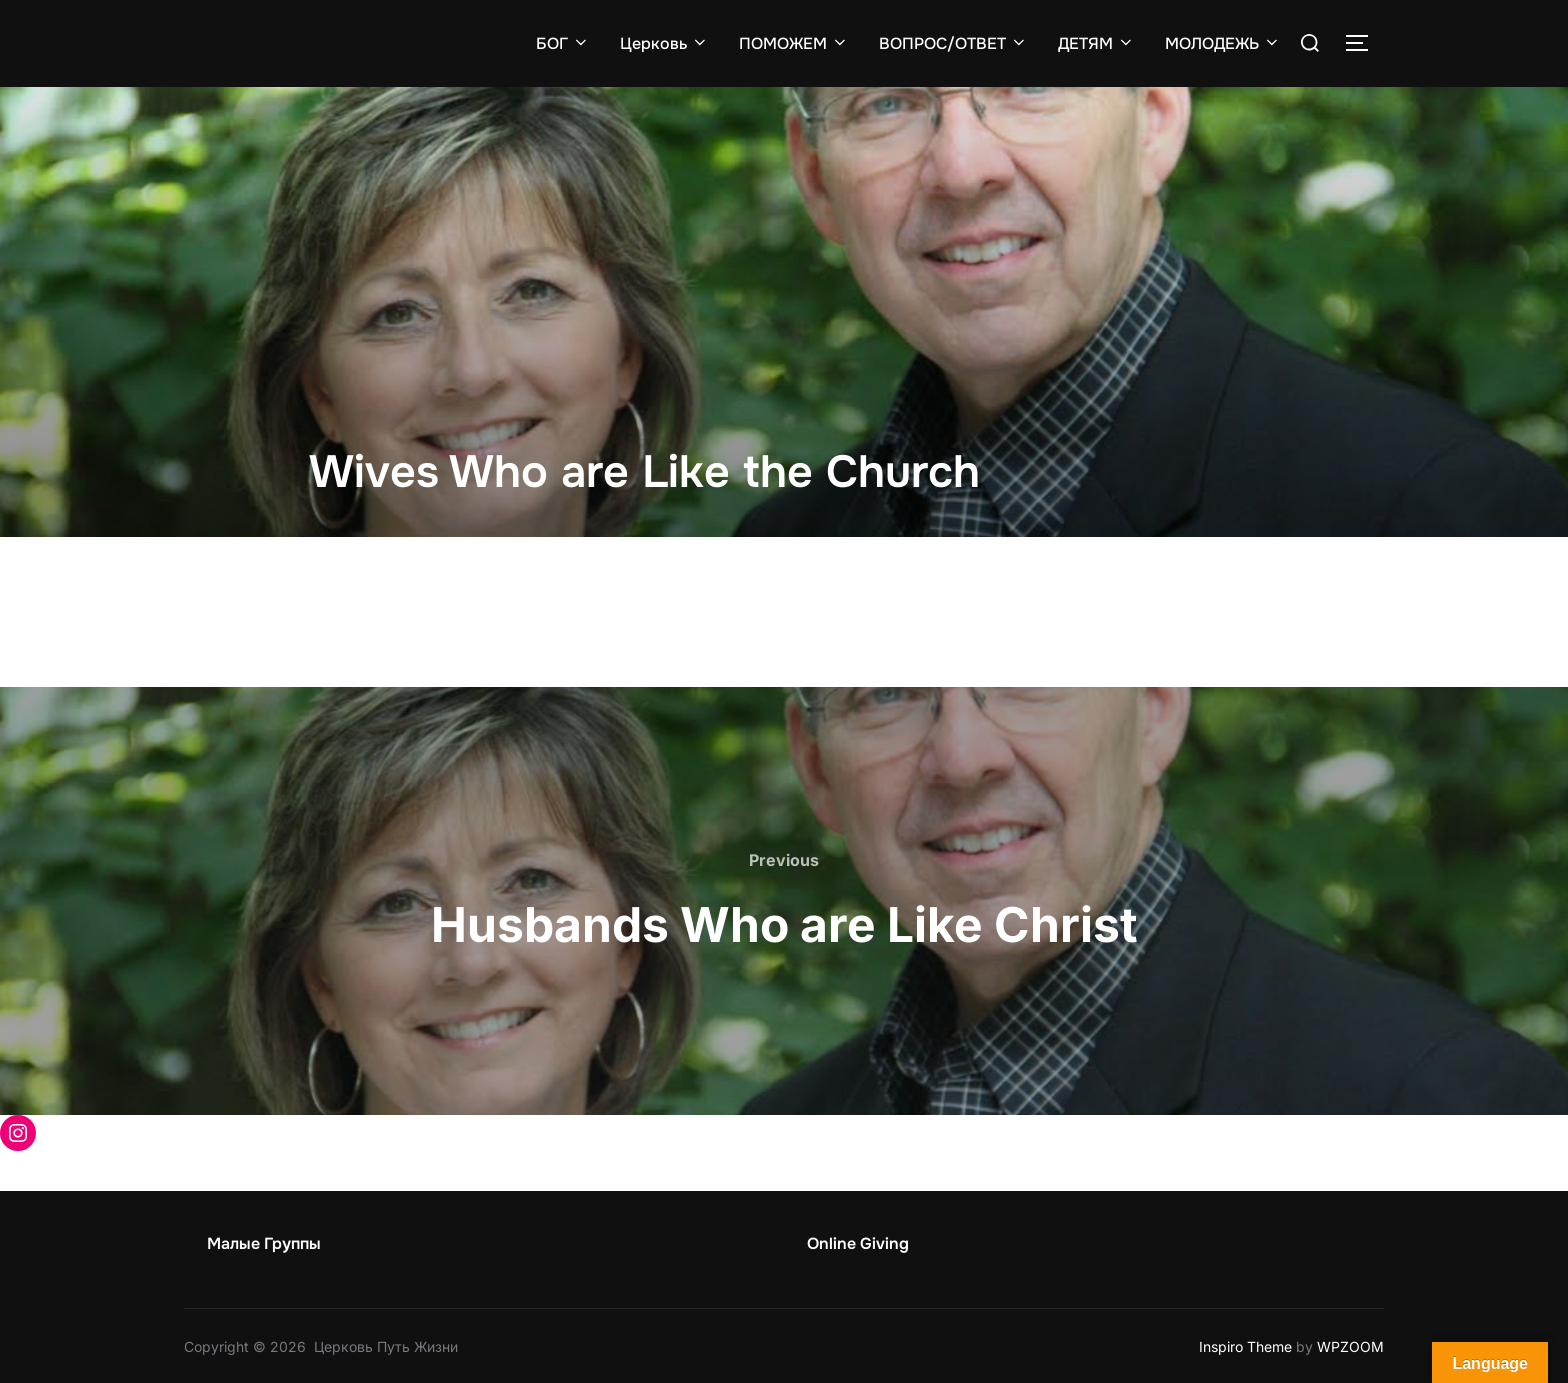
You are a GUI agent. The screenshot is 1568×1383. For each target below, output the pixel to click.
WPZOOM (1350, 1345)
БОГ (563, 42)
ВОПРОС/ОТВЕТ (953, 42)
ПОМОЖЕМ (794, 42)
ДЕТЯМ (1096, 42)
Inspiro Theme (1245, 1345)
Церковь (664, 42)
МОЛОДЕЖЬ (1223, 42)
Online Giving (858, 1242)
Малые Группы (264, 1242)
